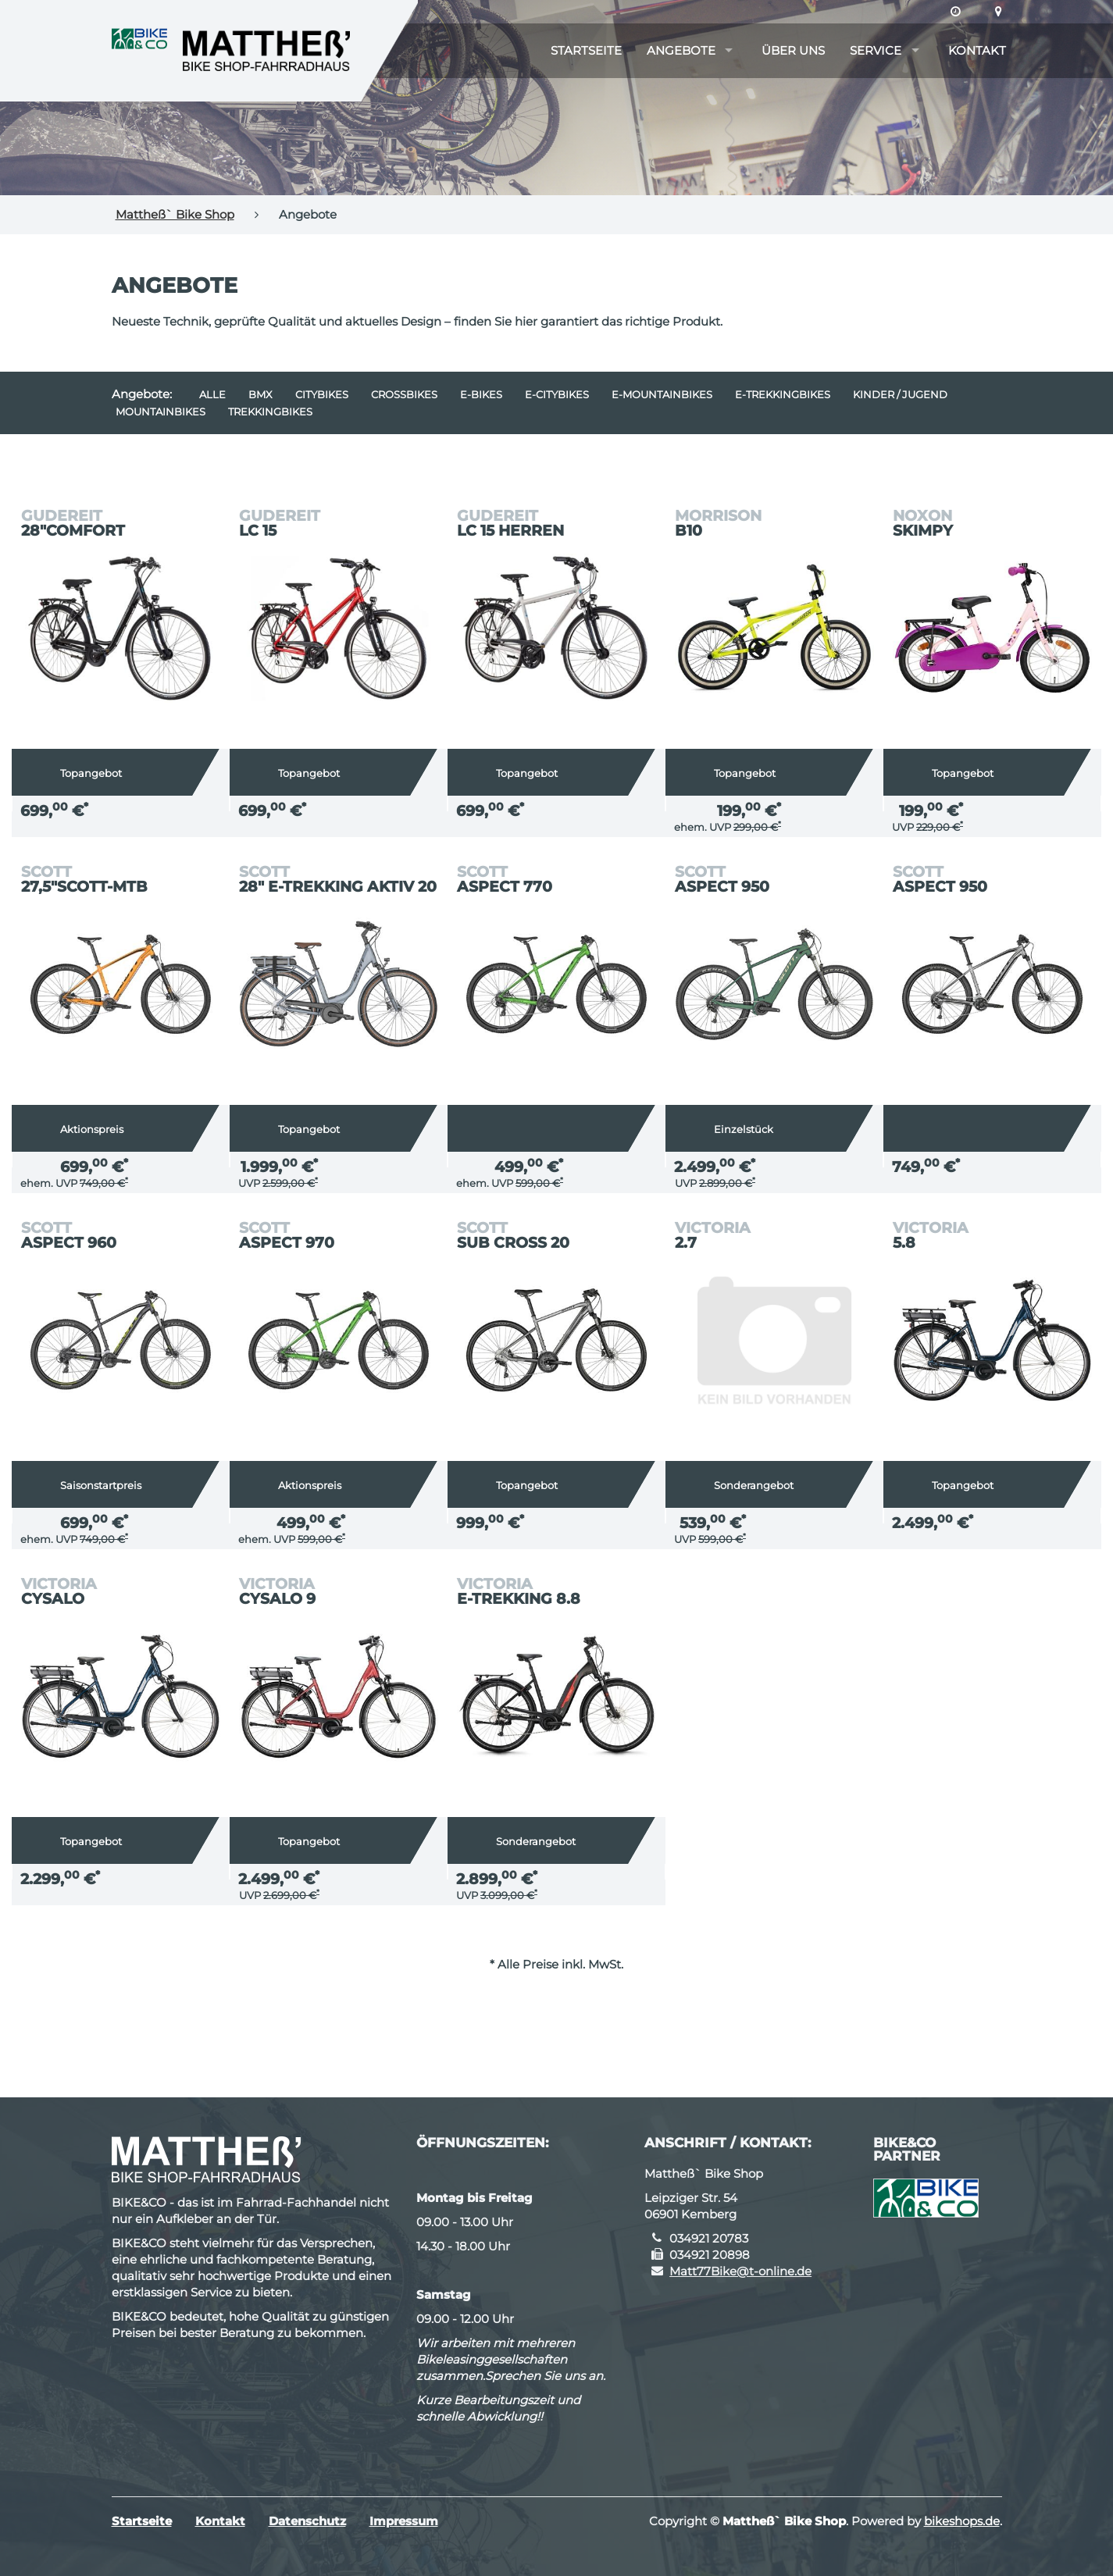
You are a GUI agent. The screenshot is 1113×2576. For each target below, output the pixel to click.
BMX (260, 394)
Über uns (793, 50)
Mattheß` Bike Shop (175, 214)
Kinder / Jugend (900, 394)
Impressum (403, 2521)
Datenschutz (307, 2521)
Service (875, 50)
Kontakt (977, 50)
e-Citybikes (557, 394)
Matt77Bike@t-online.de (740, 2271)
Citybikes (321, 394)
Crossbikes (404, 394)
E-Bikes (481, 394)
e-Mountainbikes (662, 394)
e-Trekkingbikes (782, 394)
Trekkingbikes (270, 411)
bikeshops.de (962, 2521)
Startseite (586, 50)
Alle (212, 394)
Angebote (681, 50)
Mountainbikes (160, 411)
